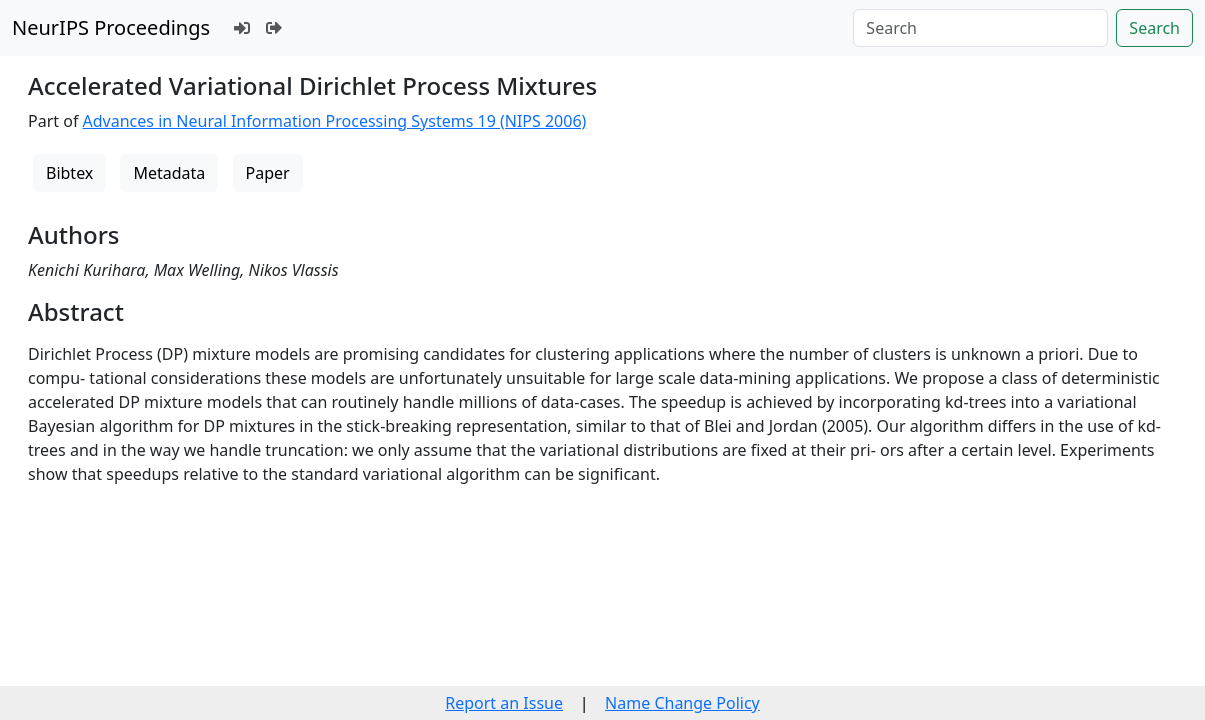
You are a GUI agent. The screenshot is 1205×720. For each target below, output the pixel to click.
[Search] (980, 28)
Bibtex (69, 173)
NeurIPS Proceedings (111, 27)
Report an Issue (504, 703)
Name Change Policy (682, 703)
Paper (268, 173)
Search (1154, 28)
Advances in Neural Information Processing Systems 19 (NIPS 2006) (335, 121)
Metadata (169, 173)
